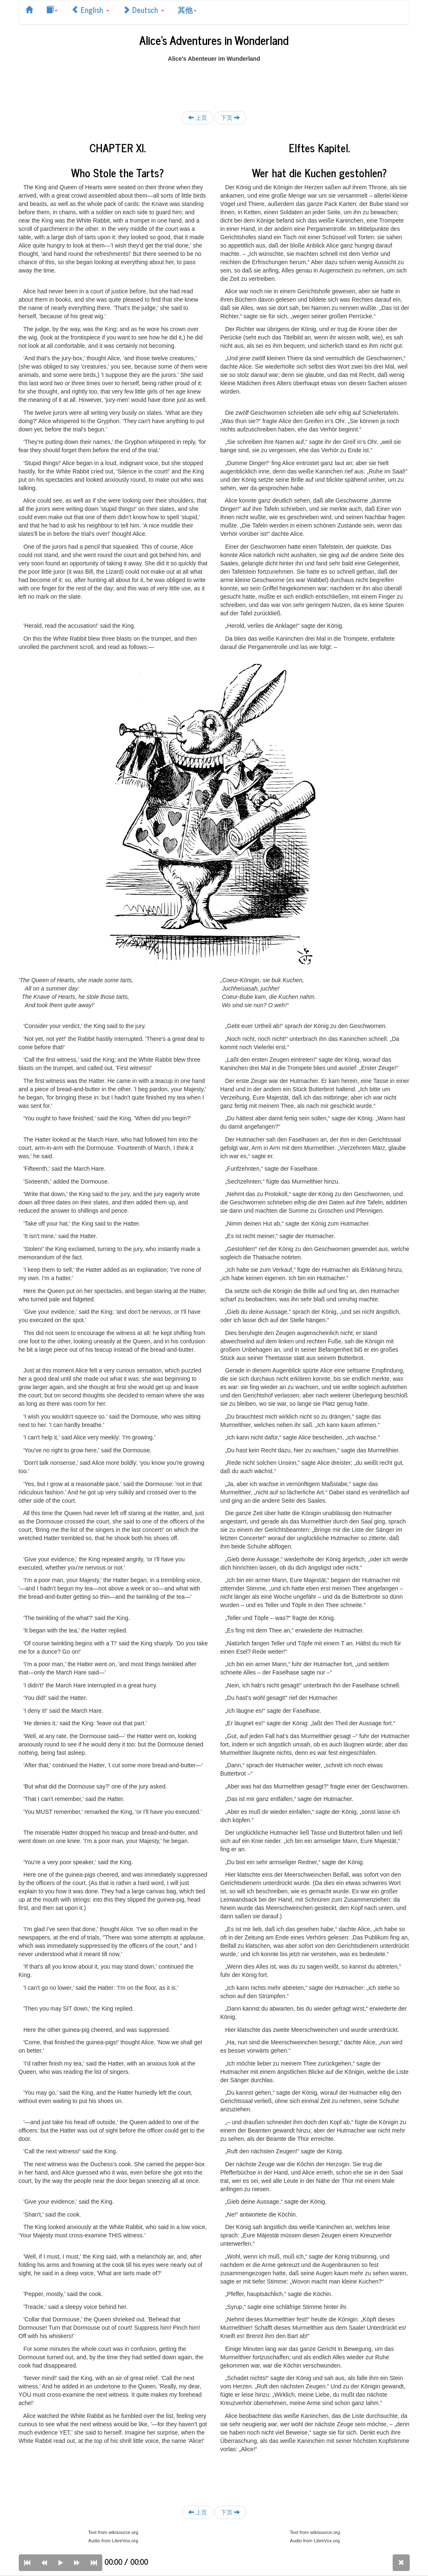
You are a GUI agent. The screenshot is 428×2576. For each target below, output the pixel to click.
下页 (230, 117)
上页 (197, 117)
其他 (187, 9)
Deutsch (143, 9)
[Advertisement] (214, 81)
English (90, 9)
